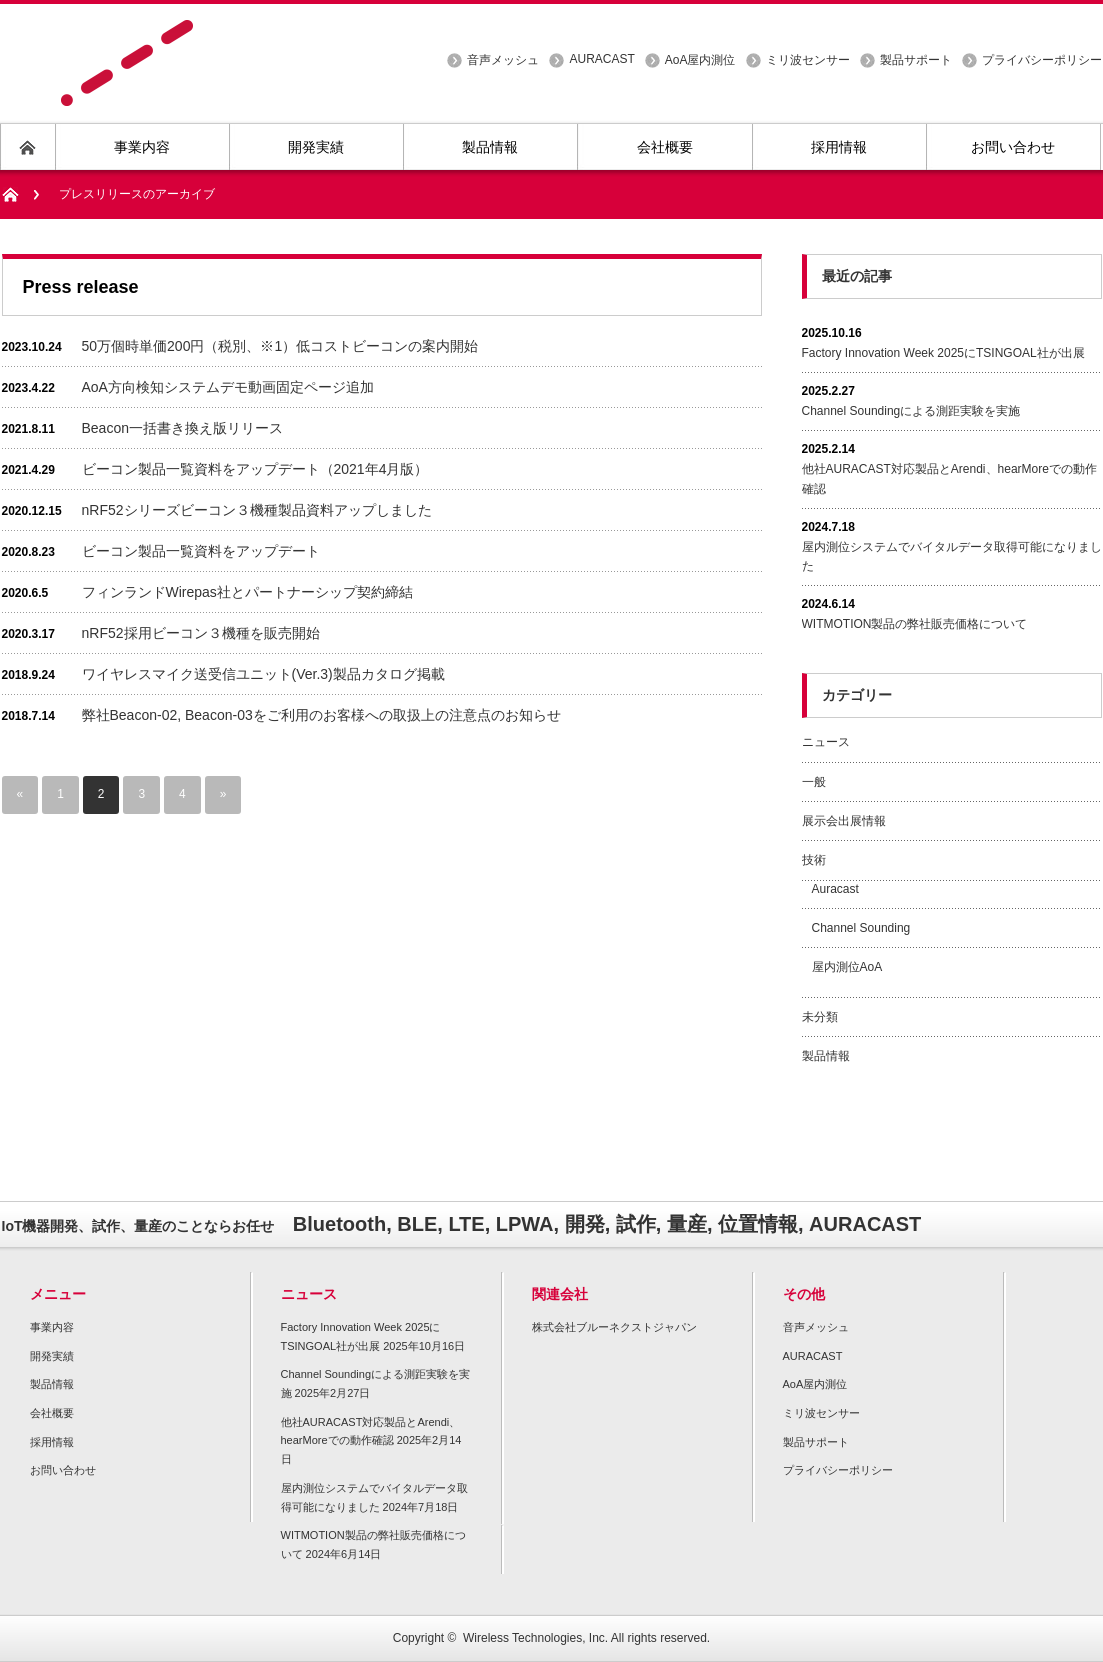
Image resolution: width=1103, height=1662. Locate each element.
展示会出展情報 (844, 821)
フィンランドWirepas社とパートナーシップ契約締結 (247, 592)
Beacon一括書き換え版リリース (182, 428)
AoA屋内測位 (700, 60)
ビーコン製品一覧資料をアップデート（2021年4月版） (255, 469)
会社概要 (52, 1413)
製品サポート (916, 60)
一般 (814, 782)
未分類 (820, 1017)
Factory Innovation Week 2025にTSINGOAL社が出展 (943, 353)
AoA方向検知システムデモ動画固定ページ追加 (228, 387)
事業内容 (52, 1327)
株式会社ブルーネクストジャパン (614, 1327)
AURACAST (601, 59)
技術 (814, 860)
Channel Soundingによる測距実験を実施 (911, 411)
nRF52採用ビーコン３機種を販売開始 (201, 633)
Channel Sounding (861, 928)
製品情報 (826, 1056)
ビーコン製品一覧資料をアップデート (201, 551)
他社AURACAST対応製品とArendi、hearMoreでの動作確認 (949, 478)
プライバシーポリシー (1042, 60)
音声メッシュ (503, 60)
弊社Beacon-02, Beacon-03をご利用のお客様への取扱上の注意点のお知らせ (321, 715)
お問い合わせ (63, 1470)
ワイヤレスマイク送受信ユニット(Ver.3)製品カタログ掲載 (263, 674)
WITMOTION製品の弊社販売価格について (915, 624)
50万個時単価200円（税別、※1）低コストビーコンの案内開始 (280, 346)
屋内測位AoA (847, 967)
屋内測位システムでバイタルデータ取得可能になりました (952, 556)
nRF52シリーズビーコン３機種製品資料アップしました (257, 510)
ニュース (826, 742)
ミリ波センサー (808, 60)
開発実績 (52, 1356)
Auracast (835, 889)
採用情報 (52, 1442)
